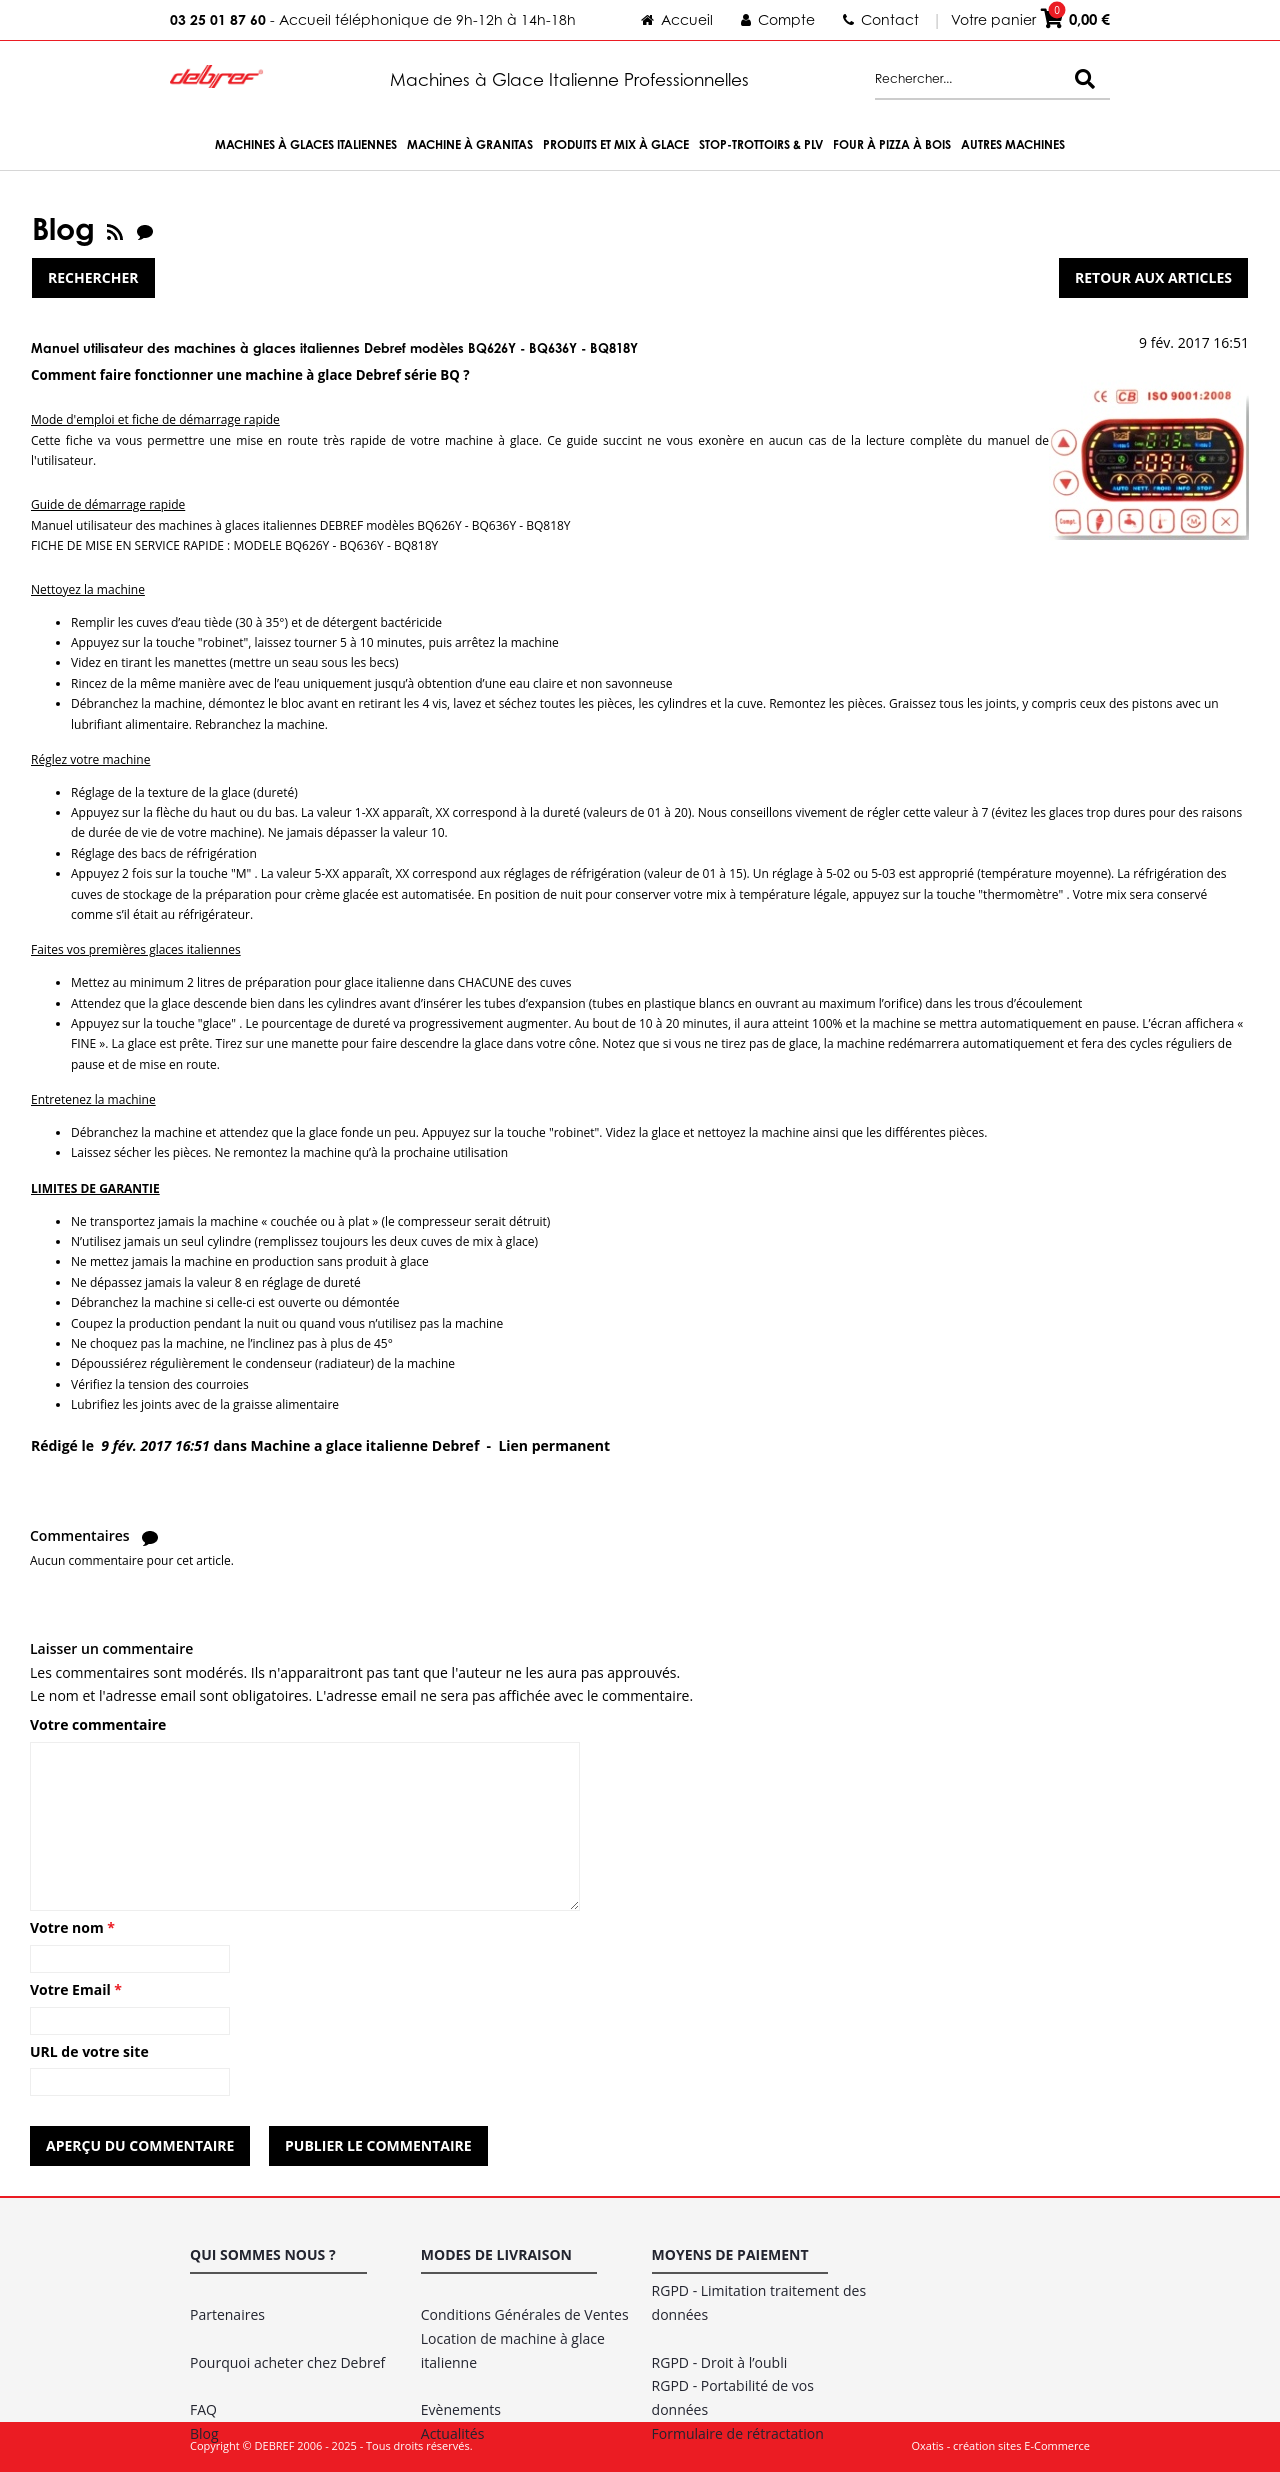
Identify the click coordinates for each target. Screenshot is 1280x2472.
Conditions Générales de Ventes (525, 2314)
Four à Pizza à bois (892, 144)
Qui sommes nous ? (263, 2254)
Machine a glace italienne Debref (365, 1445)
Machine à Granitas (470, 144)
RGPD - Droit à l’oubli (720, 2362)
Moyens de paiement (730, 2254)
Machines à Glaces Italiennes (306, 144)
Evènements (461, 2409)
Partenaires (227, 2314)
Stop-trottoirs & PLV (761, 144)
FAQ (203, 2409)
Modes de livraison (496, 2254)
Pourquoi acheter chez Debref (287, 2362)
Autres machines (1013, 144)
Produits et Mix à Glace (616, 144)
